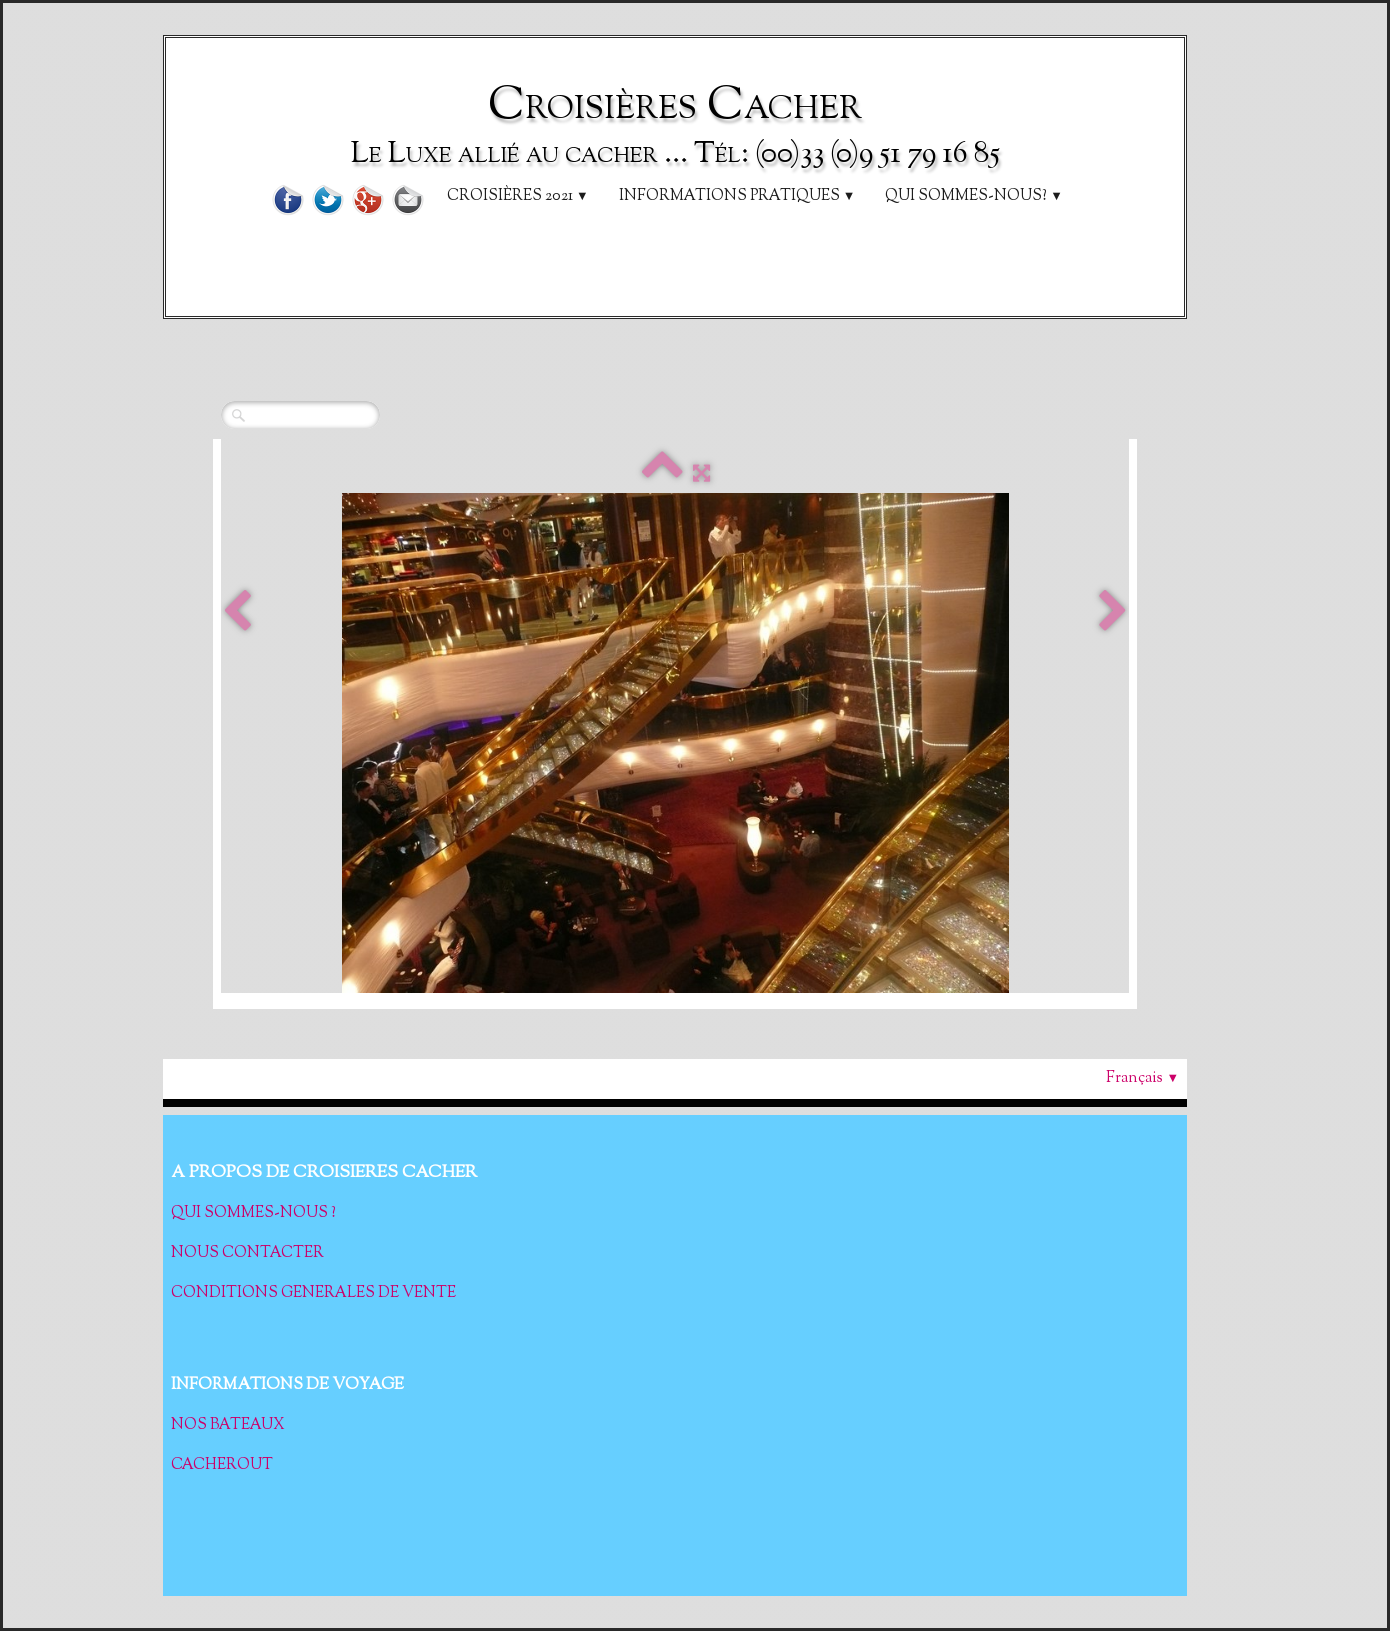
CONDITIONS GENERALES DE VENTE (313, 1293)
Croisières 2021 (518, 196)
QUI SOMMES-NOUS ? (253, 1213)
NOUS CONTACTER (247, 1253)
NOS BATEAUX (229, 1425)
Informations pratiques (737, 196)
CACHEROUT (222, 1465)
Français (1142, 1078)
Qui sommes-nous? (974, 196)
